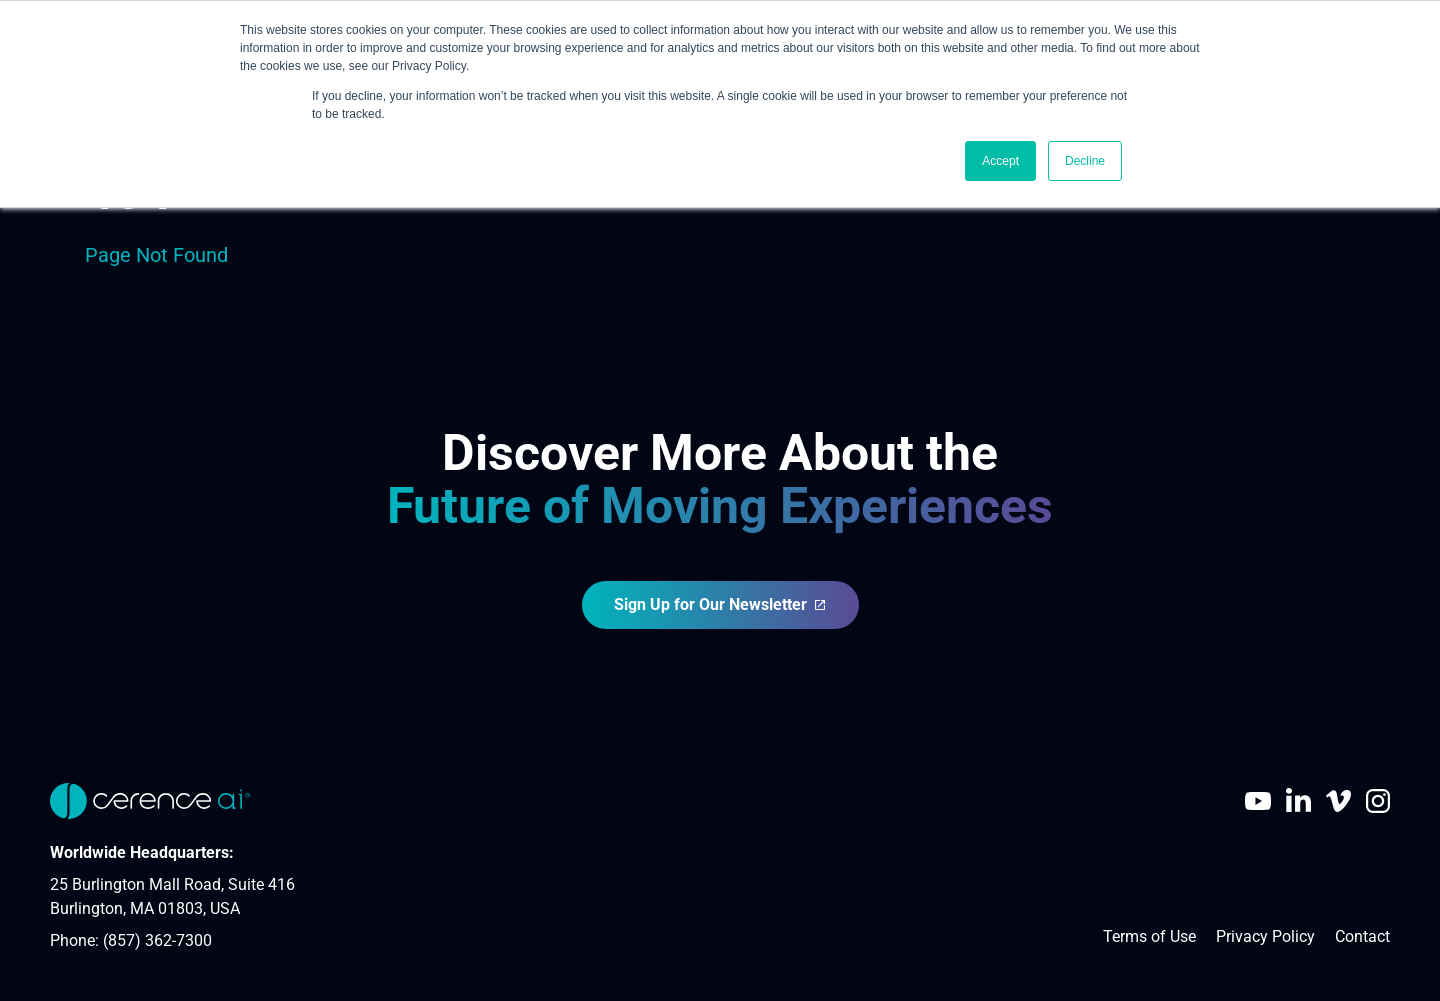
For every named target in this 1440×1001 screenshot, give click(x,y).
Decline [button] (1085, 161)
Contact (1362, 936)
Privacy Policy (1265, 936)
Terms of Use (1149, 936)
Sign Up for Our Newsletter (720, 604)
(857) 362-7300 (157, 940)
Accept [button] (1000, 161)
